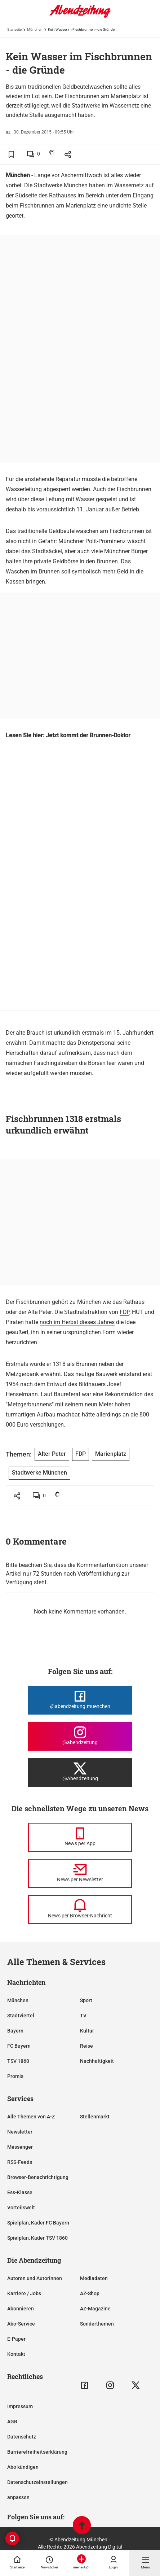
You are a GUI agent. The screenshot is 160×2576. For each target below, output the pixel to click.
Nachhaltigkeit (97, 2061)
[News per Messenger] (80, 1837)
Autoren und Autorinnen (34, 2278)
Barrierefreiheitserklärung (37, 2452)
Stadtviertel (20, 2015)
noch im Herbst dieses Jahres (77, 1322)
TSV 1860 (18, 2061)
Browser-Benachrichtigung (37, 2177)
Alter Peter (52, 1453)
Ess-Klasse (19, 2192)
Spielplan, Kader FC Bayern (38, 2223)
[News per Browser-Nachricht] (80, 1909)
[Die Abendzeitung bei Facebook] (80, 1700)
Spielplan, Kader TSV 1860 (37, 2238)
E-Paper (16, 2339)
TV (83, 2015)
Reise (86, 2046)
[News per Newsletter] (80, 1873)
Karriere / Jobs (24, 2293)
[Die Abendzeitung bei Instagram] (80, 1736)
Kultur (87, 2031)
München (35, 29)
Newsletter (19, 2132)
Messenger (20, 2147)
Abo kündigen (23, 2467)
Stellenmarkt (95, 2116)
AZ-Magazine (95, 2308)
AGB (12, 2421)
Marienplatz (81, 205)
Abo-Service (21, 2324)
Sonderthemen (97, 2324)
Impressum (20, 2406)
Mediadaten (94, 2278)
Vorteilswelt (21, 2207)
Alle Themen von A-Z (31, 2116)
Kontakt (16, 2354)
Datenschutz (21, 2437)
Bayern (15, 2031)
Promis (15, 2076)
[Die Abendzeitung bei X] (80, 1772)
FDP (124, 1312)
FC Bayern (19, 2046)
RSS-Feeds (19, 2162)
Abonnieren (20, 2308)
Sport (86, 2000)
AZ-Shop (89, 2293)
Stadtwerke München (61, 185)
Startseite (14, 29)
